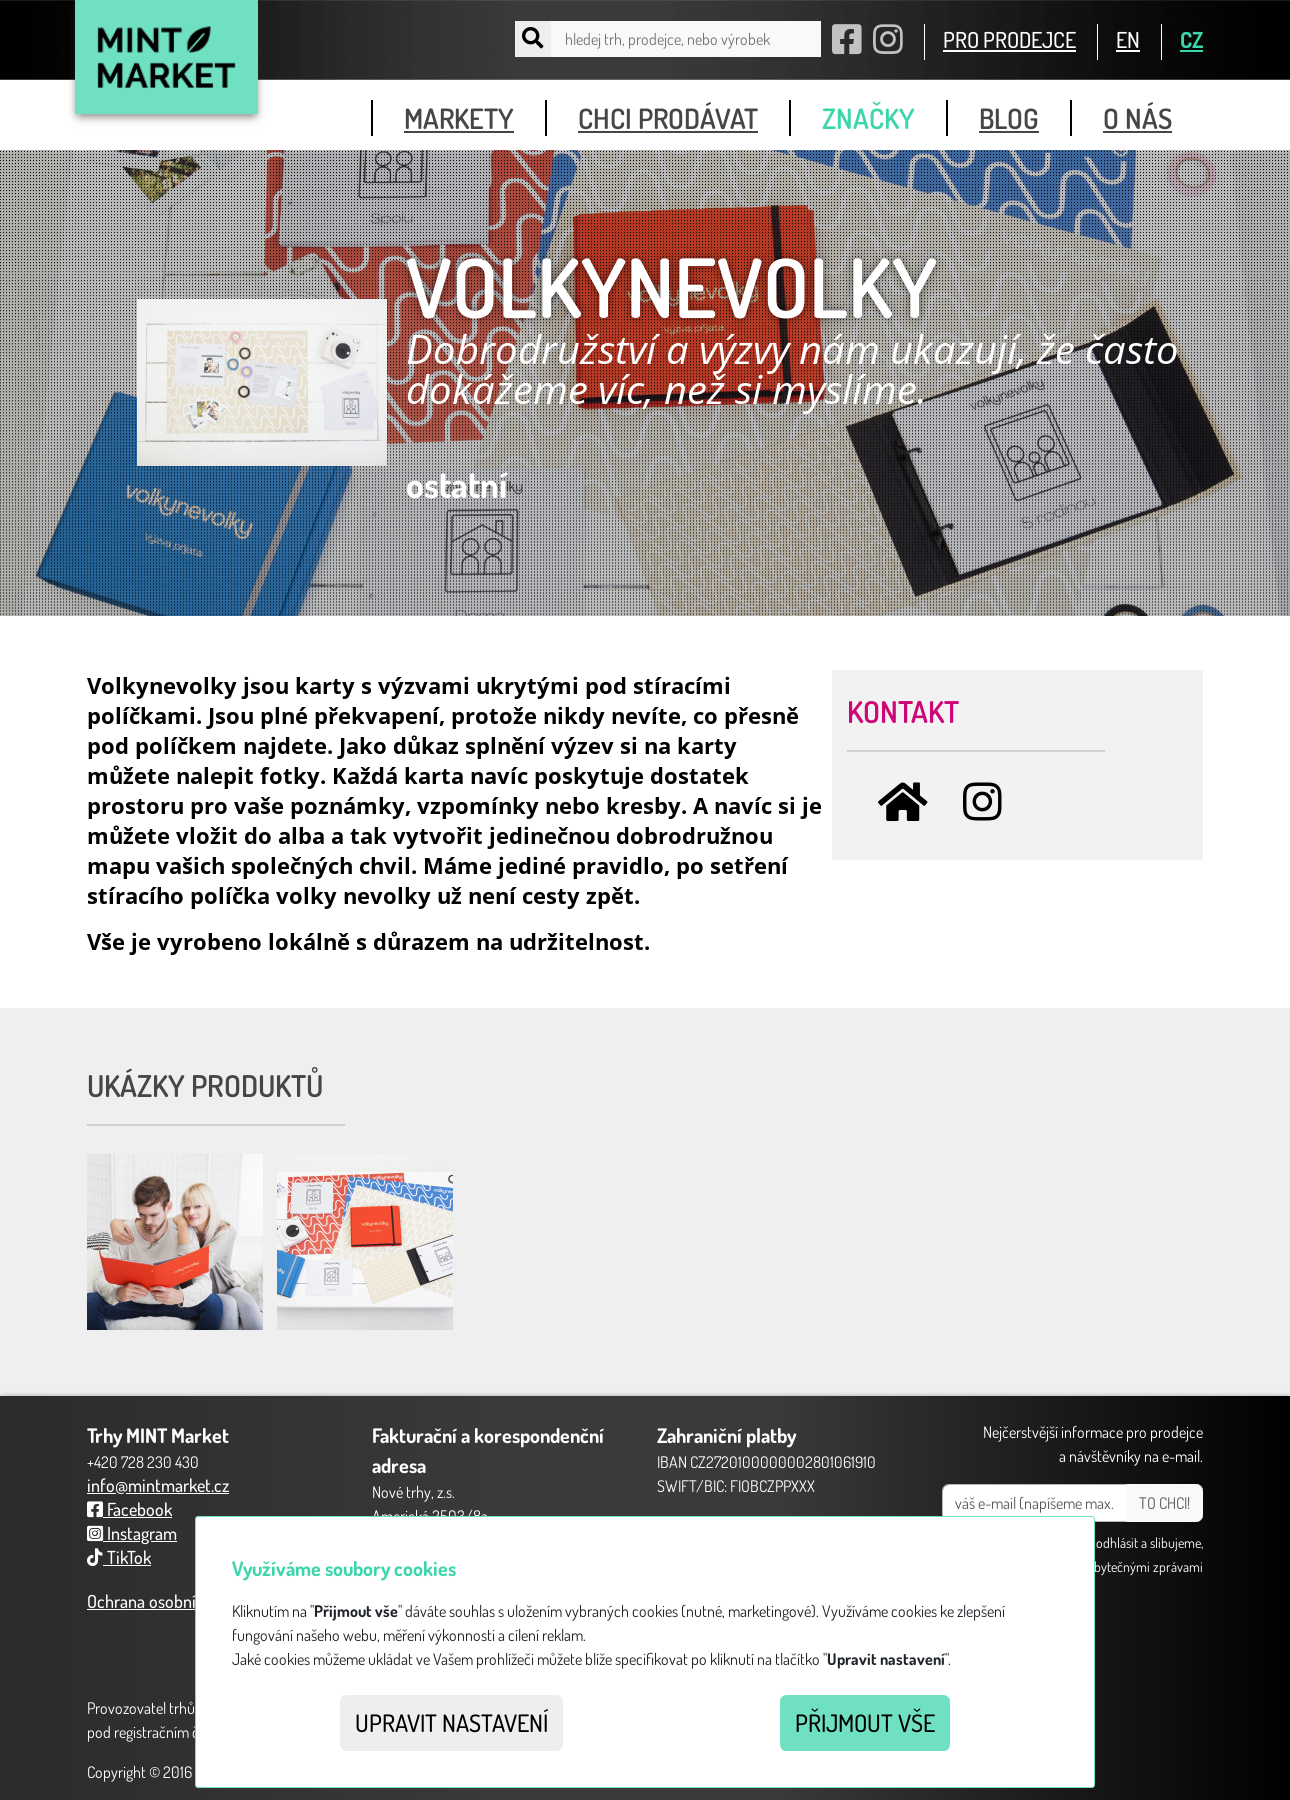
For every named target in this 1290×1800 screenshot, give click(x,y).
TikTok (119, 1557)
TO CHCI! (1164, 1503)
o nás (1137, 118)
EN (1128, 39)
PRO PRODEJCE (1009, 39)
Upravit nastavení (451, 1722)
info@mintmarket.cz (158, 1485)
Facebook (129, 1509)
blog (1009, 118)
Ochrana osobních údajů (171, 1601)
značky (868, 118)
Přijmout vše (865, 1722)
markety (459, 118)
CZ (1191, 39)
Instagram (132, 1533)
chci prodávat (668, 118)
